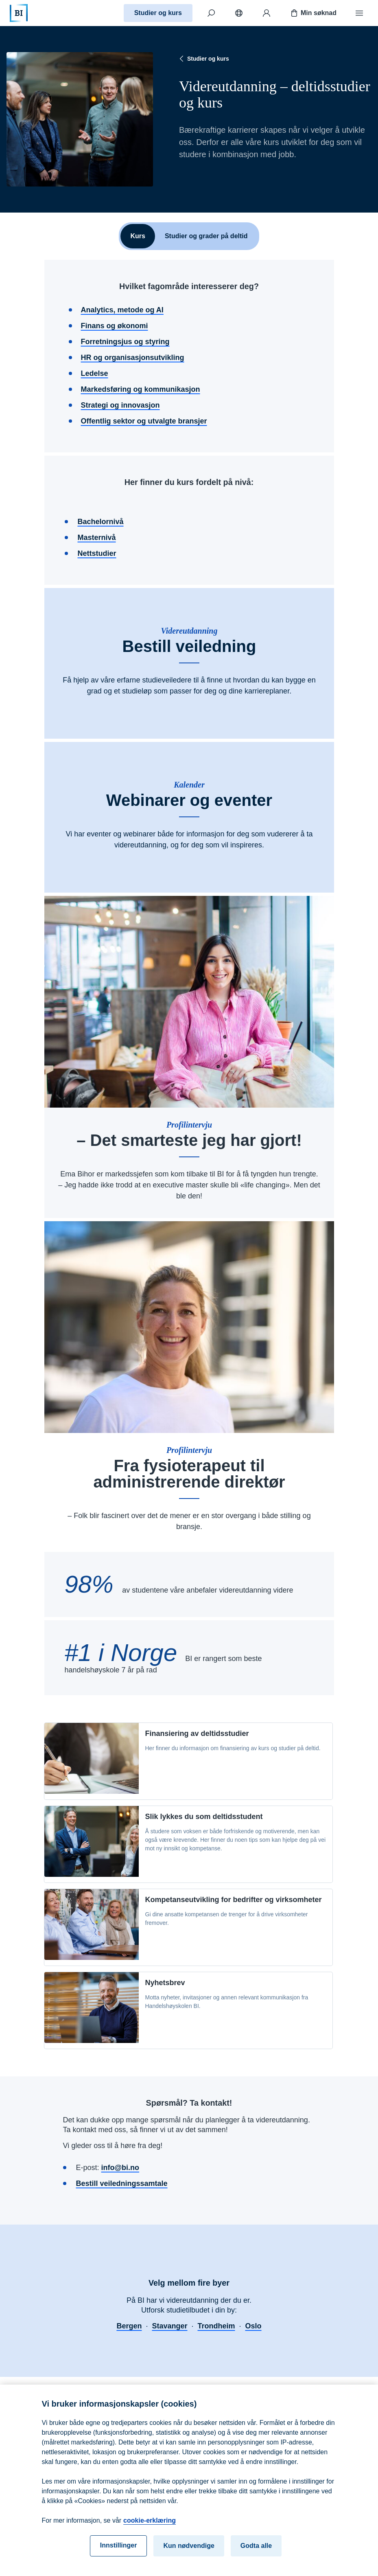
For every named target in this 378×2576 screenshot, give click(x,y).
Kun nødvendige (188, 2553)
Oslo (253, 2326)
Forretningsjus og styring (125, 342)
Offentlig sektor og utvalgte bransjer (144, 421)
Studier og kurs (158, 12)
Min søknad (312, 13)
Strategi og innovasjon (120, 405)
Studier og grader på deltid (206, 236)
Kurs (137, 236)
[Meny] (359, 13)
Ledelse (94, 373)
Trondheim (216, 2326)
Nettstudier (97, 553)
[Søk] (211, 13)
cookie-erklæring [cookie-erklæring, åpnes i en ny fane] (149, 2527)
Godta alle (256, 2553)
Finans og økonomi (114, 326)
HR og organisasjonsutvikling (132, 357)
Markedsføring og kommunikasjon (140, 389)
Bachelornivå (101, 522)
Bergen (129, 2326)
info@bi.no (120, 2167)
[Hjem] (19, 13)
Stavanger (169, 2326)
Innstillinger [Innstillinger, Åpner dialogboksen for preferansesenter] (118, 2552)
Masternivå (97, 537)
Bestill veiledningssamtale (122, 2183)
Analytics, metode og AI (122, 310)
